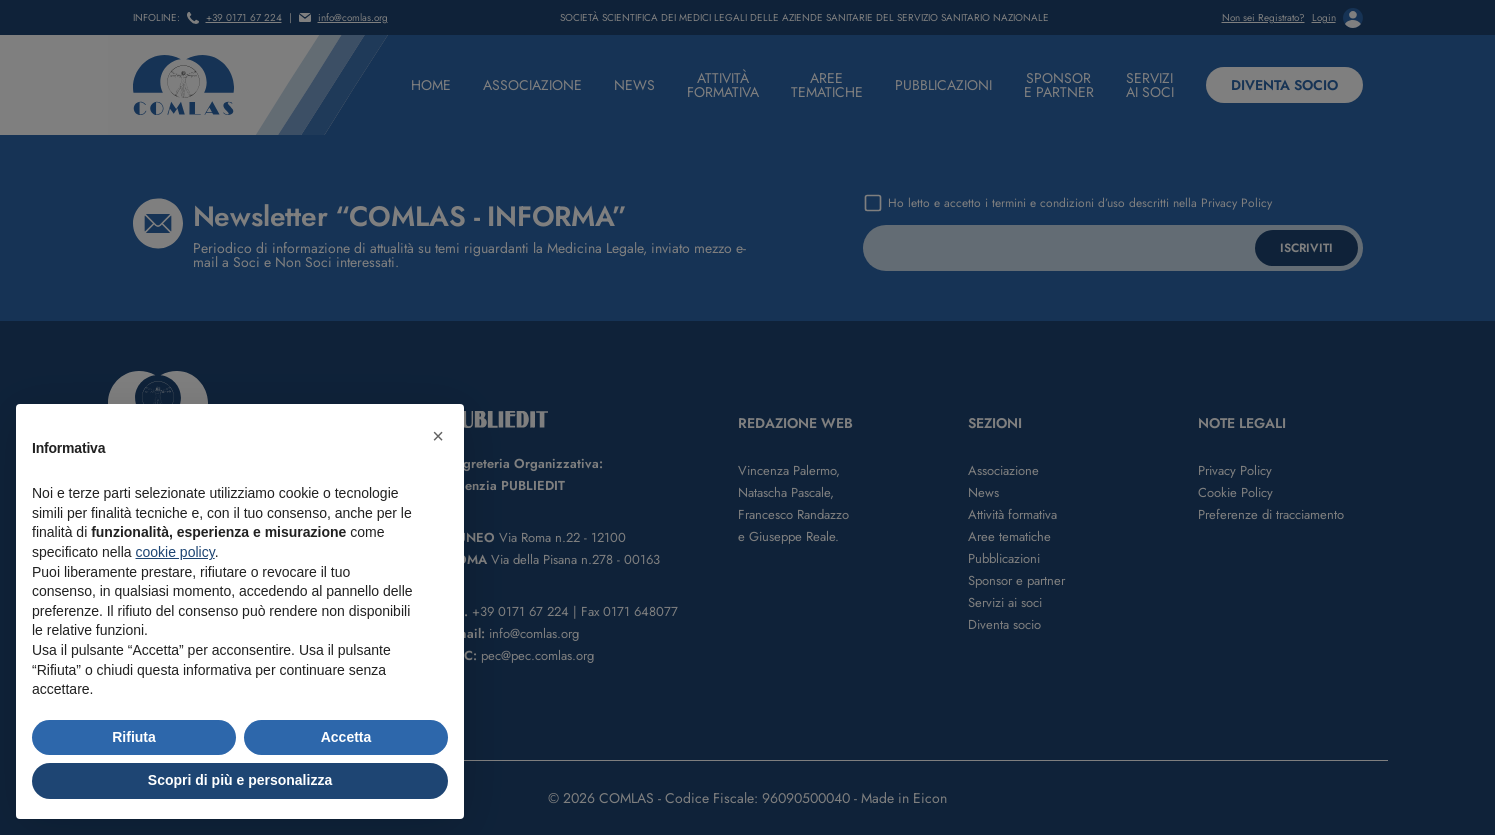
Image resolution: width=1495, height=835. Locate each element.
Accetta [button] (346, 737)
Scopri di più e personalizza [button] (240, 780)
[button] (438, 436)
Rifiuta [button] (134, 737)
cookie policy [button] (175, 552)
